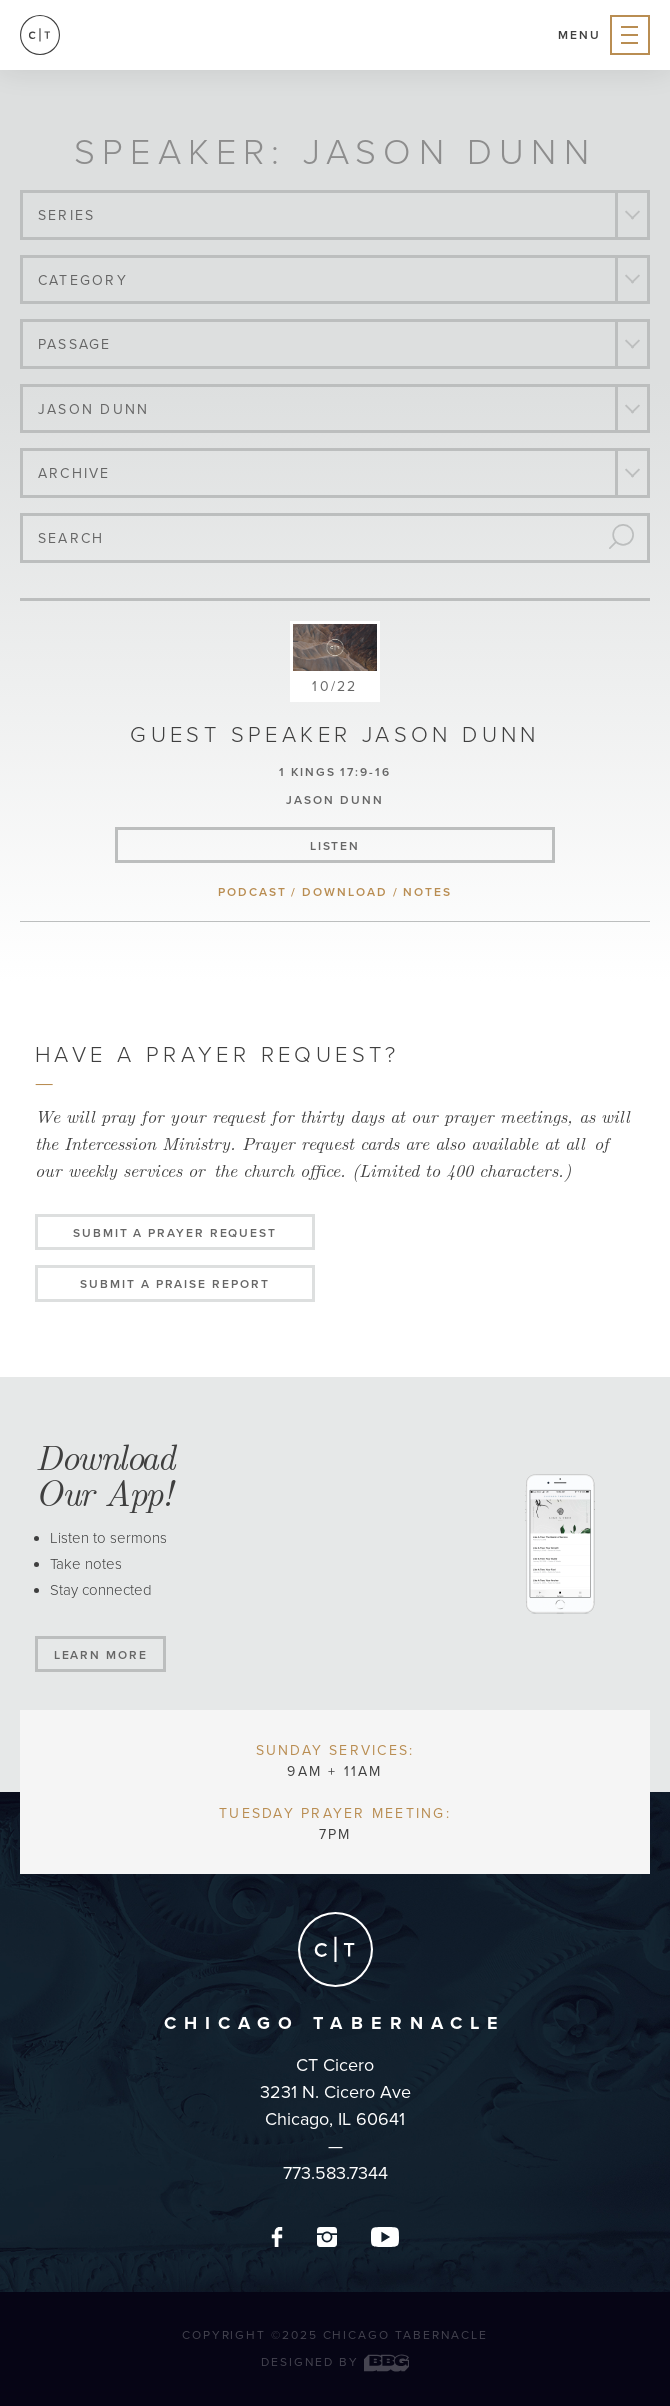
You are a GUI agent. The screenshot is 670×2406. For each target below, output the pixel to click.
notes (427, 892)
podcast (252, 892)
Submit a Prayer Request (175, 1233)
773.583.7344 (335, 2173)
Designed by (335, 2362)
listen (335, 846)
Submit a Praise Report (174, 1284)
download (344, 892)
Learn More (101, 1655)
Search (71, 538)
